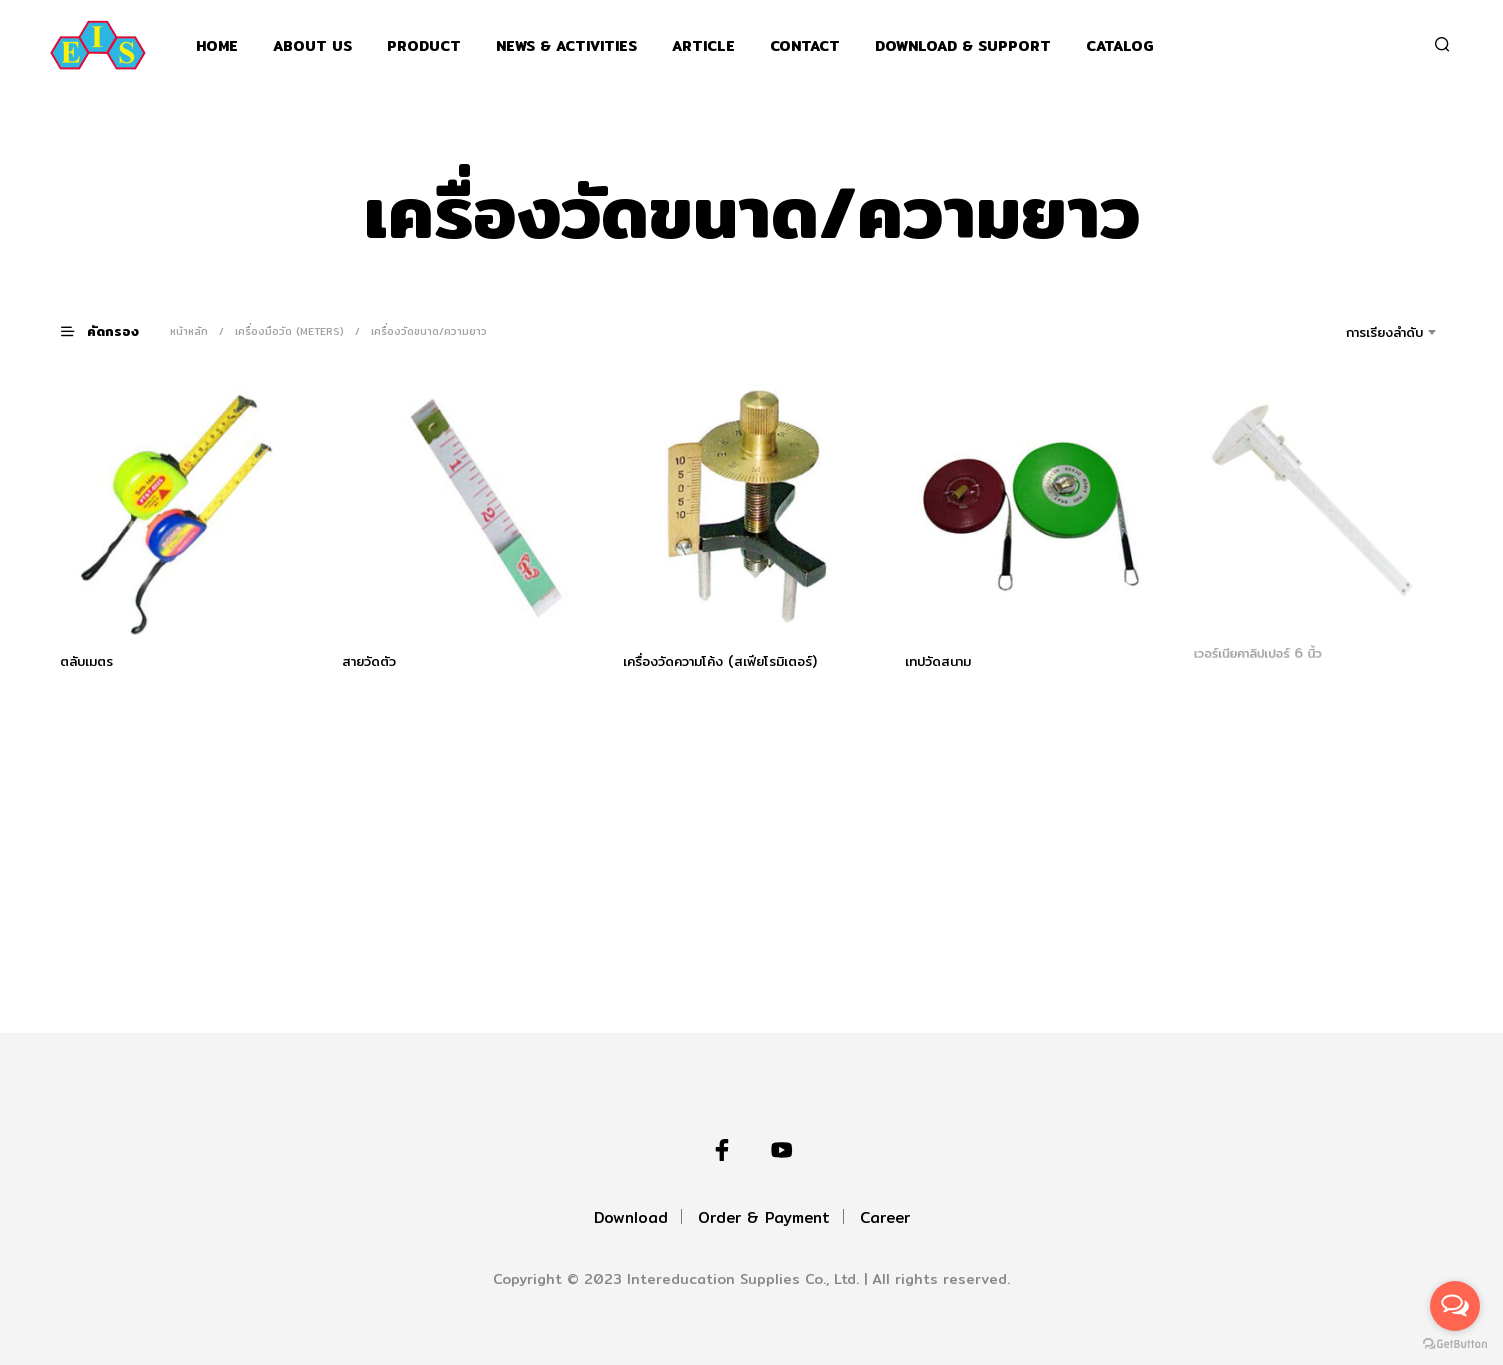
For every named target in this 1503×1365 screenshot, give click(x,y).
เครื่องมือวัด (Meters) (289, 331)
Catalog (1120, 46)
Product (424, 46)
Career (885, 1217)
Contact (805, 46)
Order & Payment (764, 1217)
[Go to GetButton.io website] (1455, 1344)
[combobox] (1356, 332)
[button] (112, 330)
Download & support (963, 46)
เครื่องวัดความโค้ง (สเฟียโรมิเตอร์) (720, 660)
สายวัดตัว (369, 660)
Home (217, 46)
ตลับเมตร (86, 660)
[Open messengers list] (1455, 1306)
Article (703, 46)
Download (631, 1217)
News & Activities (566, 46)
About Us (312, 46)
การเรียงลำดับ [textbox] (1384, 332)
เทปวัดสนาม (940, 658)
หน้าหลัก (189, 331)
